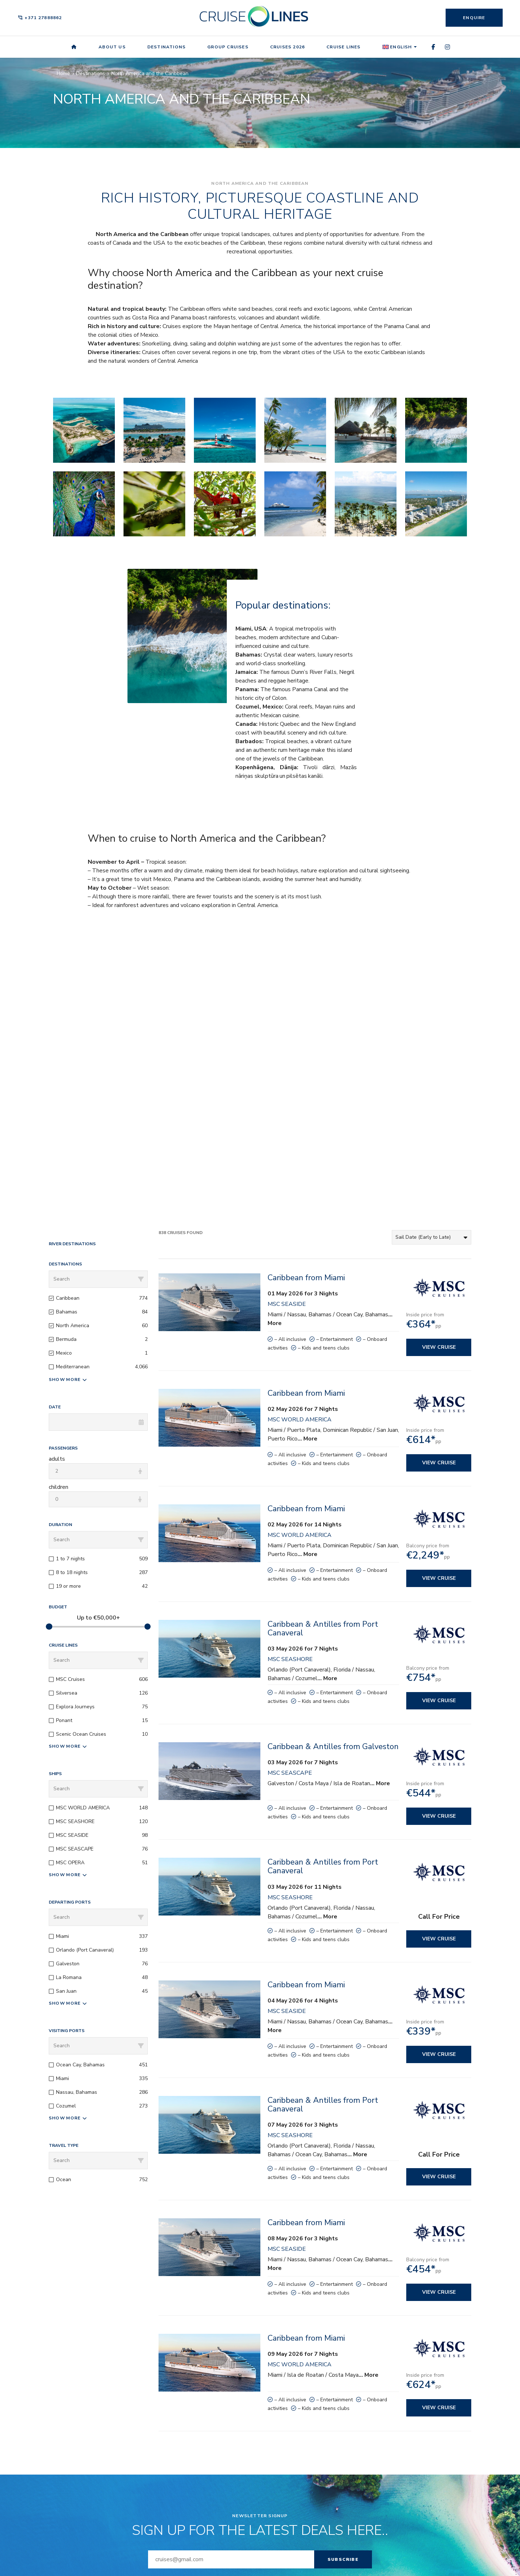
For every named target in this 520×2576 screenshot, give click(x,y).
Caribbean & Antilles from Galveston (333, 1746)
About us (112, 47)
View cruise (439, 1347)
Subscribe (343, 2559)
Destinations (166, 47)
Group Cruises (227, 47)
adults (57, 1459)
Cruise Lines (343, 47)
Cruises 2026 (287, 47)
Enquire (474, 18)
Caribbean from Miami (306, 1277)
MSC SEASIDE (287, 1304)
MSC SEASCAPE (290, 1773)
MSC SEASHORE (290, 1659)
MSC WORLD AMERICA (300, 1420)
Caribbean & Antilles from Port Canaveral (323, 1628)
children (58, 1487)
